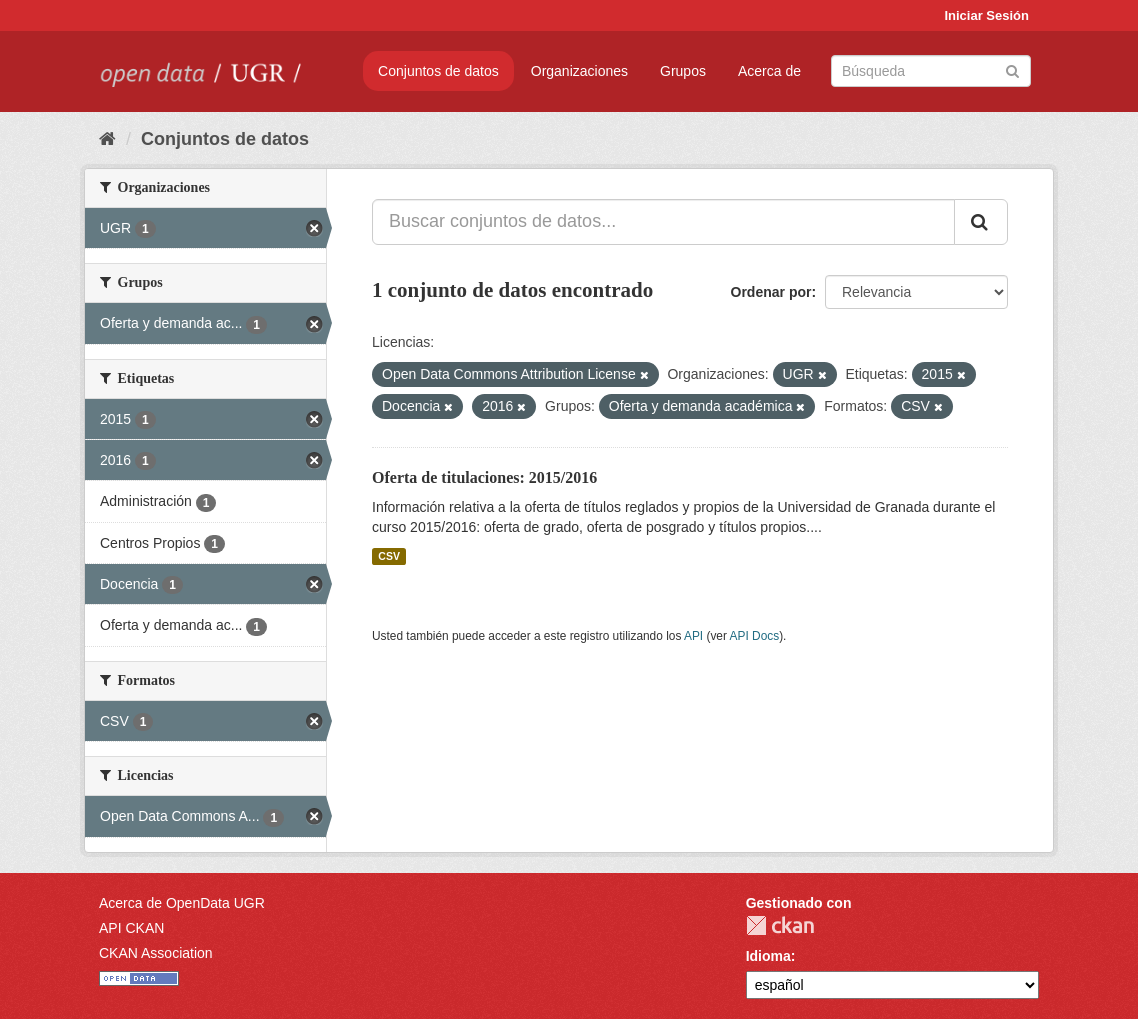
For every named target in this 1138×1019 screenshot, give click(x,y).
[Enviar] (1012, 69)
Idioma (768, 956)
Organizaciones (579, 71)
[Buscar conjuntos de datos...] (663, 222)
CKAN (780, 925)
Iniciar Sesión (986, 15)
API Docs (755, 636)
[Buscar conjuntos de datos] (931, 71)
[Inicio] (107, 139)
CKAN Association (156, 953)
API (693, 636)
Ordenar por (771, 292)
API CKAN (131, 928)
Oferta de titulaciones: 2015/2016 (484, 477)
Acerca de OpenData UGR (182, 903)
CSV (389, 556)
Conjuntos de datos (438, 71)
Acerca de (769, 71)
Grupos (683, 71)
